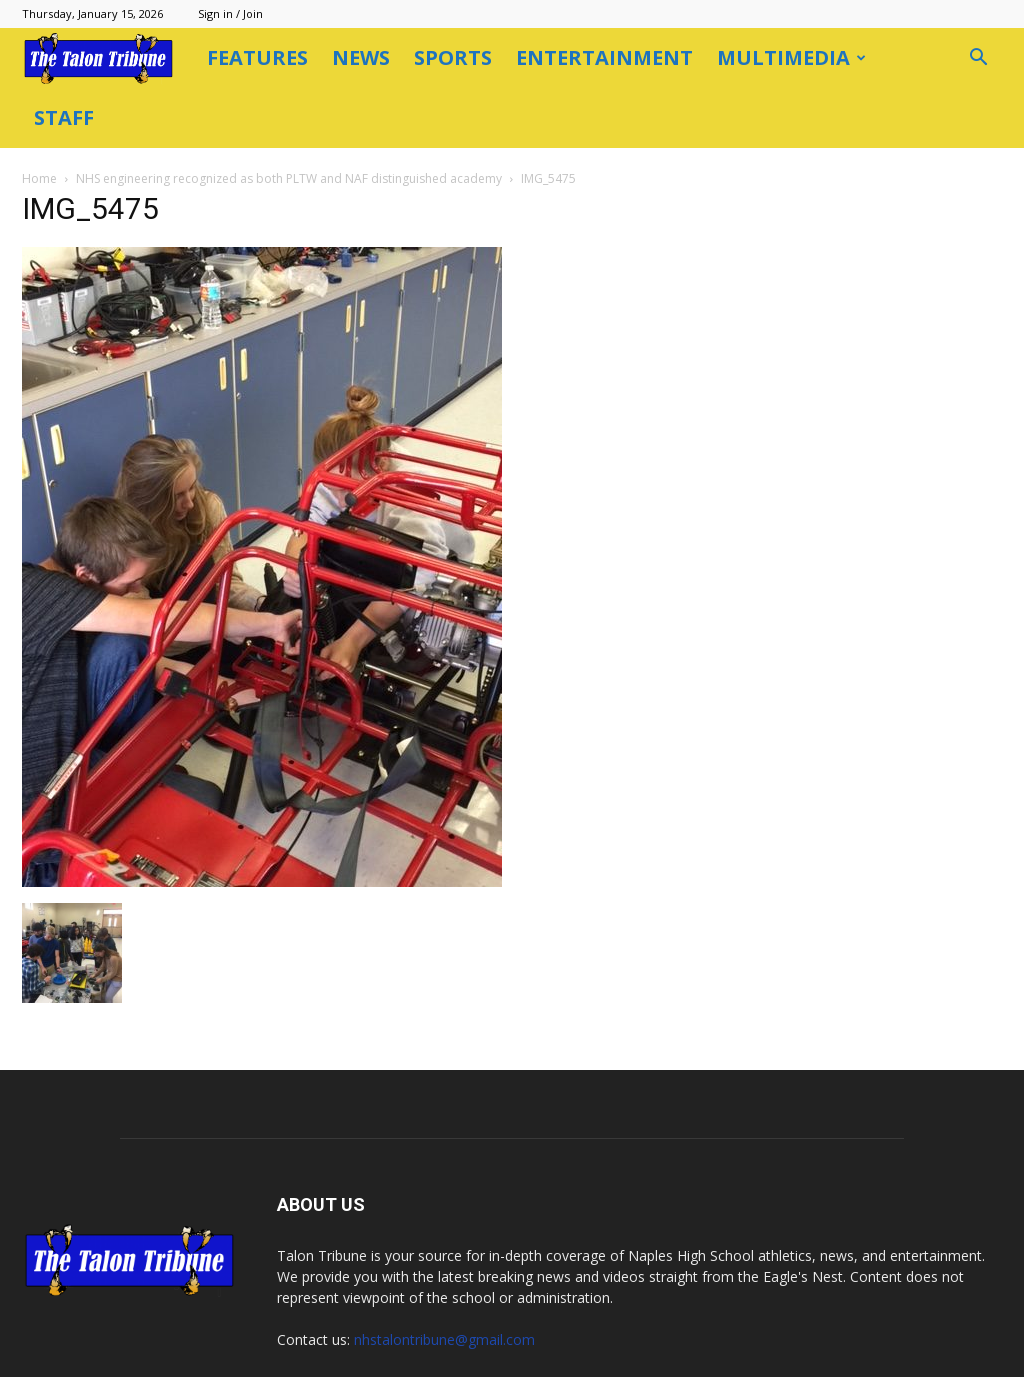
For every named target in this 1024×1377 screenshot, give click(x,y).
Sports (453, 57)
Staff (64, 117)
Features (257, 57)
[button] (978, 59)
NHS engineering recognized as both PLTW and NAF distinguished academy (289, 178)
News (361, 57)
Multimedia (791, 57)
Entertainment (604, 57)
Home (39, 178)
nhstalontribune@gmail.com (444, 1339)
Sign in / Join (230, 13)
